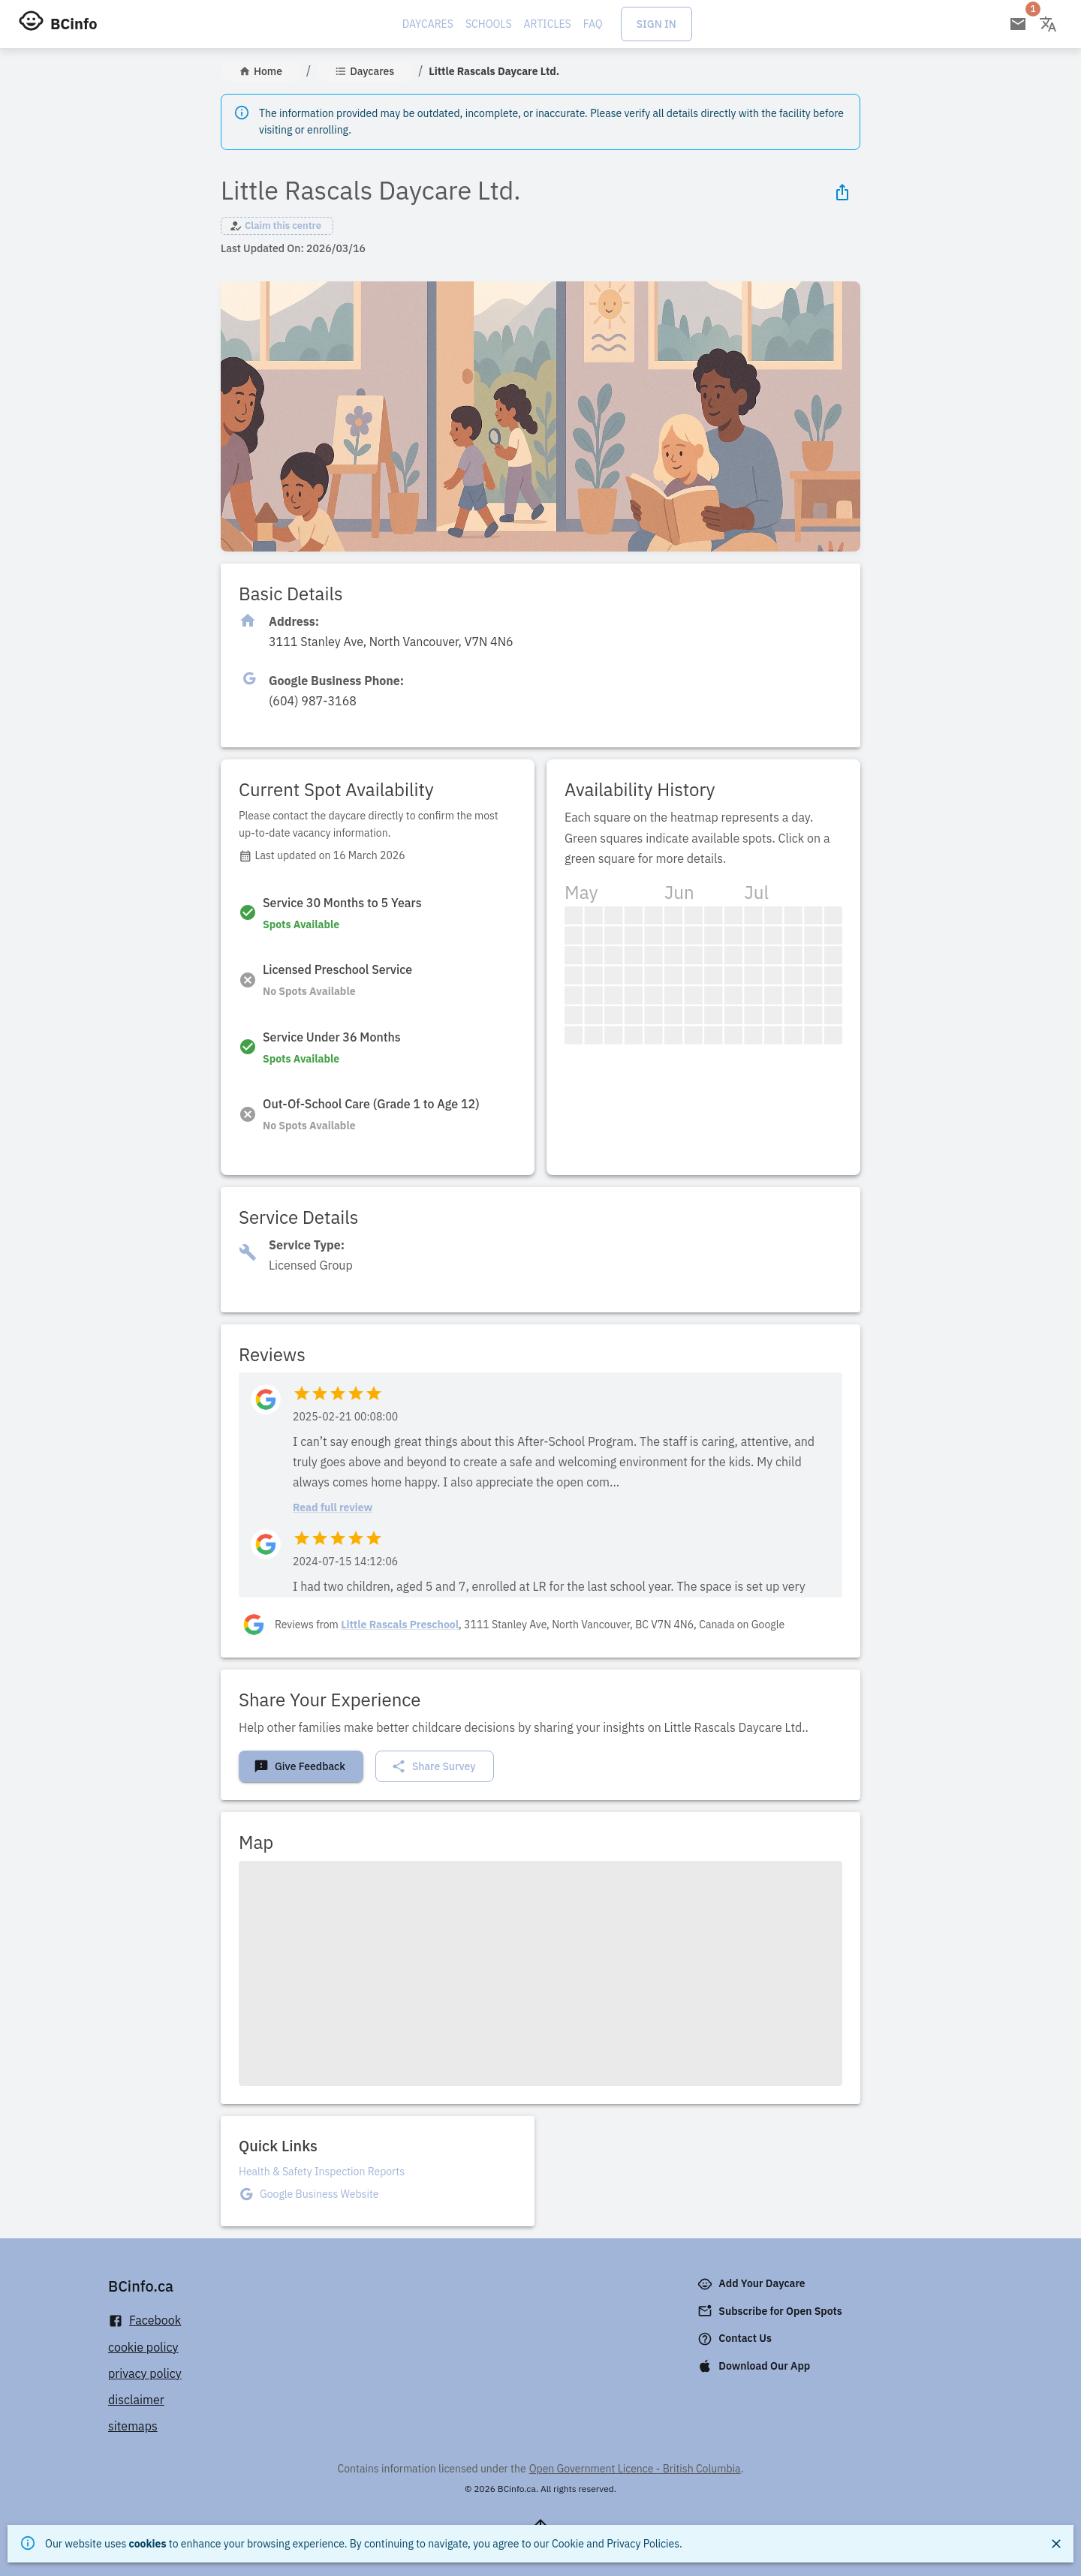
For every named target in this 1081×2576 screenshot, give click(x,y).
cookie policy (143, 2347)
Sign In (656, 24)
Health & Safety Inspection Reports (322, 2171)
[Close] (1056, 2543)
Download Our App (755, 2365)
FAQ (593, 24)
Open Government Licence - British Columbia (635, 2468)
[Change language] (1048, 24)
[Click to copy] (391, 642)
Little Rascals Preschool (400, 1624)
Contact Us (736, 2338)
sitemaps (133, 2425)
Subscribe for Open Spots (771, 2311)
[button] (277, 226)
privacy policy (145, 2373)
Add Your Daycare (752, 2284)
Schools (488, 24)
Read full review (332, 1507)
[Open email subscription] (1018, 24)
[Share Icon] (842, 192)
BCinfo (73, 24)
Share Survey (433, 1766)
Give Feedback (299, 1766)
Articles (547, 24)
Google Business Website (319, 2194)
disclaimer (136, 2399)
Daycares (427, 24)
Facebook (144, 2320)
